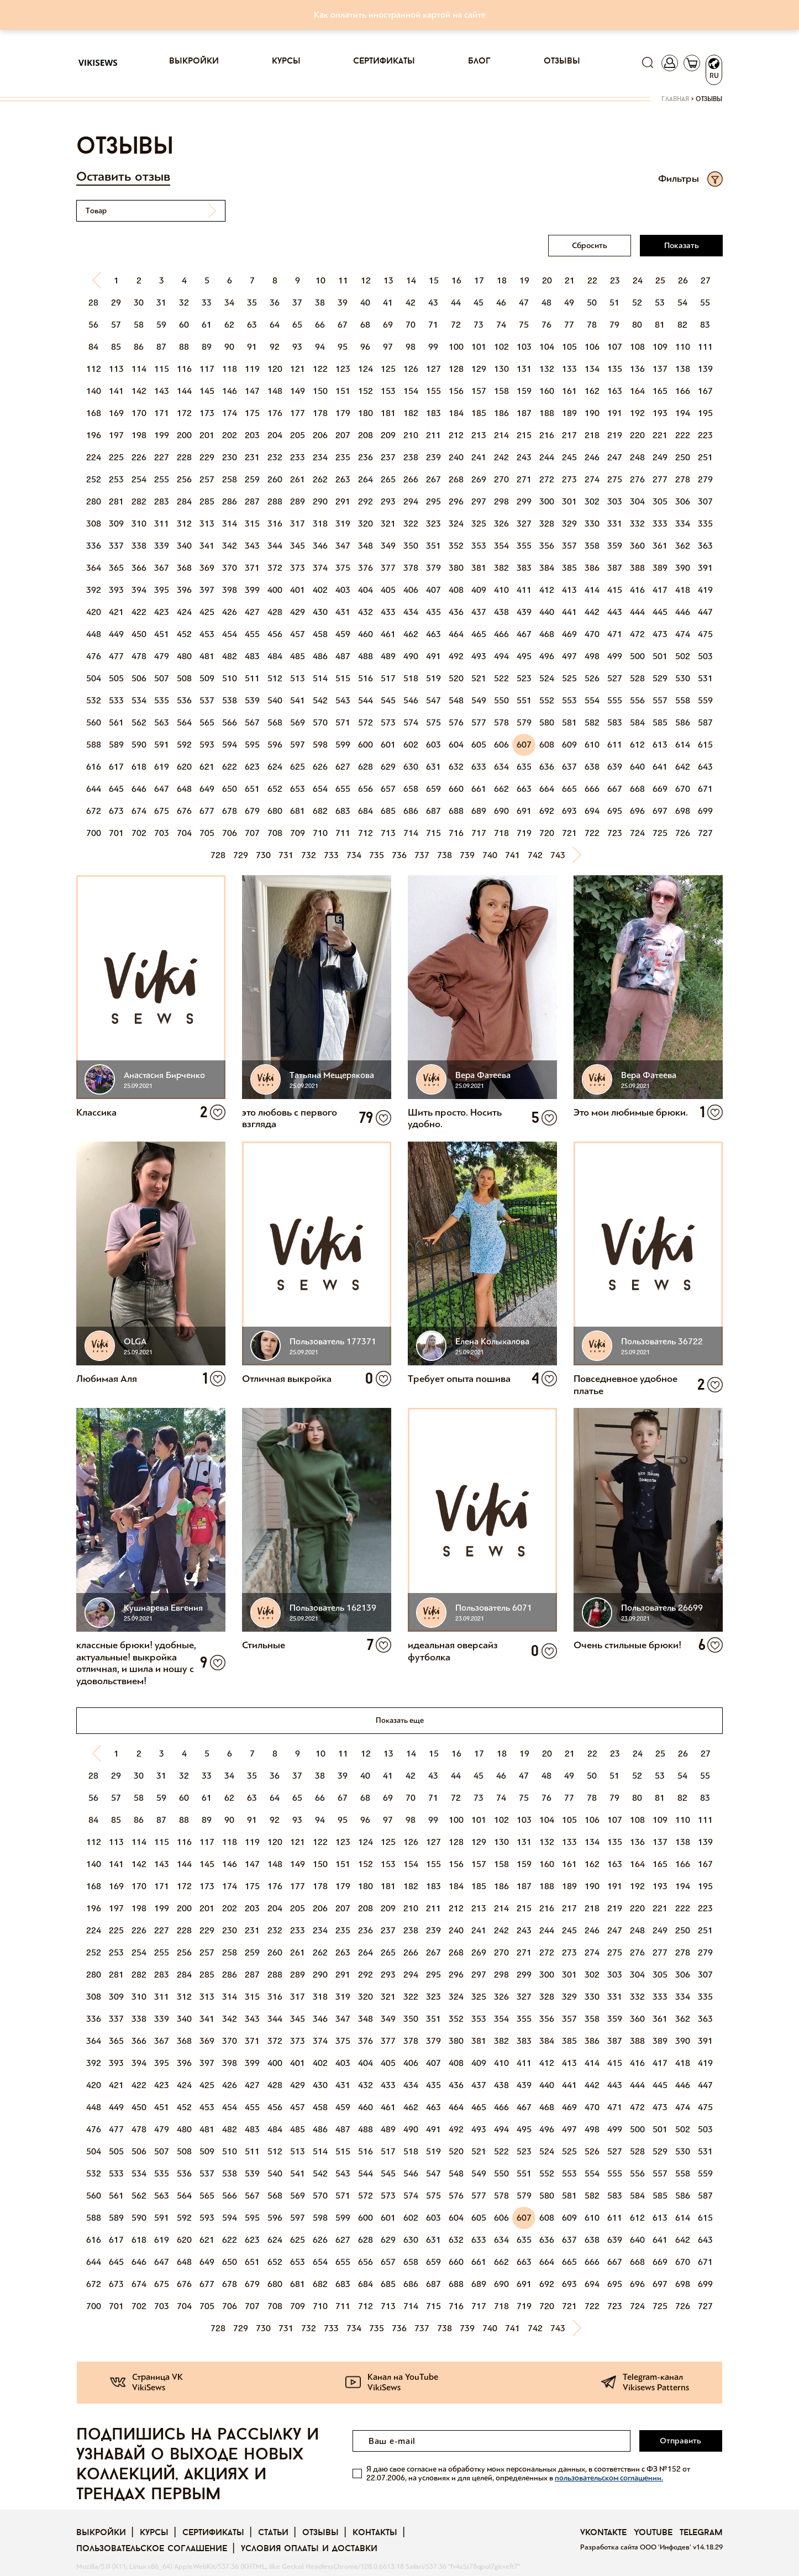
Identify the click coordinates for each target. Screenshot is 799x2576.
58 (139, 324)
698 (682, 811)
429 (297, 612)
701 (116, 833)
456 (274, 634)
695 (614, 811)
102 (501, 346)
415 (614, 590)
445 (660, 612)
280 (93, 501)
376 (365, 567)
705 (206, 833)
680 (274, 811)
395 (161, 590)
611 (614, 744)
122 (320, 369)
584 (637, 722)
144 (184, 391)
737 (421, 855)
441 (569, 612)
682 (320, 811)
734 (353, 855)
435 (433, 612)
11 (343, 280)
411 (524, 590)
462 (410, 634)
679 (252, 811)
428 (274, 612)
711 (342, 833)
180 (365, 413)
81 (660, 324)
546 (410, 700)
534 (139, 700)
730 (263, 855)
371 (252, 567)
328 (546, 523)
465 (478, 634)
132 (546, 369)
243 (524, 457)
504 (93, 678)
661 (478, 789)
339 (161, 545)
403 (342, 590)
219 (614, 435)
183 (433, 413)
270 (501, 479)
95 (343, 346)
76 (546, 324)
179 (342, 413)
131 (524, 369)
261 (297, 479)
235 (342, 457)
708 (274, 833)
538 (229, 700)
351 (433, 545)
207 (342, 435)
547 (433, 700)
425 (206, 612)
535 (161, 700)
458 (320, 634)
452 (184, 634)
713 (388, 833)
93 (297, 346)
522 (501, 678)
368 (184, 567)
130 (501, 369)
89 (207, 346)
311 (161, 523)
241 (478, 457)
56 (93, 324)
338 (139, 545)
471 (614, 634)
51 (614, 302)
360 (637, 545)
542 (320, 700)
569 (297, 722)
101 (478, 346)
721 (569, 833)
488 (365, 656)
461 (388, 634)
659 (433, 789)
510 (229, 678)
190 (592, 413)
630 (410, 766)
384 (546, 567)
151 (342, 391)
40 (365, 302)
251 (705, 457)
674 (139, 811)
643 (705, 766)
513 (297, 678)
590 (139, 744)
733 (331, 855)
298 (501, 501)
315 (252, 523)
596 (274, 744)
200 (184, 435)
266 (410, 479)
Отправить (680, 2441)
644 (93, 789)
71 (433, 324)
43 (433, 302)
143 (161, 391)
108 (637, 346)
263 (342, 479)
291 (342, 501)
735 (376, 855)
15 (434, 280)
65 (297, 324)
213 (478, 435)
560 (93, 722)
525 (569, 678)
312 (184, 523)
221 (660, 435)
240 (456, 457)
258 (229, 479)
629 (388, 766)
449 (116, 634)
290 (320, 501)
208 (365, 435)
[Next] (580, 855)
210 (410, 435)
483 (252, 656)
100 (456, 346)
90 (229, 346)
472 (637, 634)
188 (546, 413)
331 (614, 523)
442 (592, 612)
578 (501, 722)
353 (478, 545)
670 (682, 789)
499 (614, 656)
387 (614, 567)
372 (274, 567)
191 (614, 413)
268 (456, 479)
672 (93, 811)
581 (569, 722)
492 (456, 656)
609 (569, 744)
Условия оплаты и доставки (309, 2549)
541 (297, 700)
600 (365, 744)
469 (569, 634)
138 (682, 369)
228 (184, 457)
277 (660, 479)
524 (546, 678)
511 (252, 678)
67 (343, 324)
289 (297, 501)
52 (637, 302)
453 (206, 634)
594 (229, 744)
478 (139, 656)
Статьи (273, 2532)
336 (93, 545)
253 (116, 479)
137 (660, 369)
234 (320, 457)
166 (682, 391)
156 (456, 391)
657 (388, 789)
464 (456, 634)
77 (569, 324)
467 (524, 634)
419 (705, 590)
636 (546, 766)
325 (478, 523)
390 (682, 567)
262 (320, 479)
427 (252, 612)
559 (705, 700)
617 (116, 766)
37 (297, 302)
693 (569, 811)
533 (116, 700)
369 (206, 567)
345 (297, 545)
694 (592, 811)
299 (524, 501)
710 (320, 833)
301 (569, 501)
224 (93, 457)
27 (706, 280)
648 (184, 789)
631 (433, 766)
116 (184, 369)
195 (705, 413)
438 (501, 612)
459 (342, 634)
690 (501, 811)
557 (660, 700)
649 (206, 789)
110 (682, 346)
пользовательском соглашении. (609, 2478)
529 (660, 678)
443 (614, 612)
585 (660, 722)
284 (184, 501)
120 (274, 369)
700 (93, 833)
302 (592, 501)
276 (637, 479)
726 (682, 833)
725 (660, 833)
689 (478, 811)
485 (297, 656)
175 (252, 413)
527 (614, 678)
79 (614, 324)
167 (705, 391)
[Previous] (94, 281)
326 (501, 523)
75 (524, 324)
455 (252, 634)
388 (637, 567)
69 (388, 324)
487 (342, 656)
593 (206, 744)
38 (320, 302)
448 (93, 634)
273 (569, 479)
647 (161, 789)
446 (682, 612)
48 (546, 302)
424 (184, 612)
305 (660, 501)
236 (365, 457)
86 (139, 346)
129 (478, 369)
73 (478, 324)
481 (206, 656)
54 (682, 302)
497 (569, 656)
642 (682, 766)
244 (546, 457)
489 (388, 656)
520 (456, 678)
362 (682, 545)
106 (592, 346)
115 (161, 369)
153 (388, 391)
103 (524, 346)
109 (660, 346)
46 (501, 302)
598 (320, 744)
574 (410, 722)
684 (365, 811)
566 (229, 722)
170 (139, 413)
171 (161, 413)
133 (569, 369)
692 (546, 811)
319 (342, 523)
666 (592, 789)
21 (570, 280)
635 (524, 766)
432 (365, 612)
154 (410, 391)
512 (274, 678)
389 (660, 567)
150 (320, 391)
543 (342, 700)
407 (433, 590)
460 (365, 634)
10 (320, 280)
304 (637, 501)
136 (637, 369)
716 (456, 833)
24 (638, 280)
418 (682, 590)
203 (252, 435)
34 (229, 302)
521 (478, 678)
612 (637, 744)
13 (388, 280)
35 (252, 302)
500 (637, 656)
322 (410, 523)
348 (365, 545)
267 (433, 479)
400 (274, 590)
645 (116, 789)
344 (274, 545)
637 (569, 766)
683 (342, 811)
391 (705, 567)
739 (467, 855)
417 (660, 590)
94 (320, 346)
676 (184, 811)
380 (456, 567)
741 (512, 855)
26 (683, 280)
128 (456, 369)
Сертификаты (384, 61)
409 (478, 590)
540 (274, 700)
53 (660, 302)
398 (229, 590)
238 (410, 457)
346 (320, 545)
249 (660, 457)
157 (478, 391)
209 (388, 435)
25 (660, 280)
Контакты (375, 2532)
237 (388, 457)
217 (569, 435)
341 (206, 545)
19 (524, 280)
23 (615, 280)
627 (342, 766)
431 (342, 612)
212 (456, 435)
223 (705, 435)
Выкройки (194, 61)
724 (637, 833)
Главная (675, 99)
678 (229, 811)
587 (705, 722)
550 (501, 700)
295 (433, 501)
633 (478, 766)
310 (139, 523)
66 (320, 324)
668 (637, 789)
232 (274, 457)
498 (592, 656)
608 (546, 744)
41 (388, 302)
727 (705, 833)
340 (184, 545)
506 (139, 678)
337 (116, 545)
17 (479, 280)
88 (184, 346)
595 (252, 744)
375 (342, 567)
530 (682, 678)
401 (297, 590)
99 (433, 346)
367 (161, 567)
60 (184, 324)
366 (139, 567)
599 (342, 744)
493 (478, 656)
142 (139, 391)
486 (320, 656)
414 (592, 590)
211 (433, 435)
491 (433, 656)
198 (139, 435)
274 (592, 479)
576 (456, 722)
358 (592, 545)
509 (206, 678)
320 (365, 523)
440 (546, 612)
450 (139, 634)
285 (206, 501)
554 (592, 700)
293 (388, 501)
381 (478, 567)
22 (592, 280)
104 (546, 346)
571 (342, 722)
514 (320, 678)
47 (524, 302)
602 (410, 744)
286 (229, 501)
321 (388, 523)
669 (660, 789)
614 (682, 744)
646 (139, 789)
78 (592, 324)
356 (546, 545)
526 (592, 678)
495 (524, 656)
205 (297, 435)
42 (411, 302)
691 (524, 811)
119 (252, 369)
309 (116, 523)
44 (456, 302)
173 (206, 413)
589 (116, 744)
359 (614, 545)
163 (614, 391)
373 (297, 567)
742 (535, 855)
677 (206, 811)
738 (444, 855)
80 (637, 324)
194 (682, 413)
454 (229, 634)
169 (116, 413)
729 (240, 855)
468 (546, 634)
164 (637, 391)
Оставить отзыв (123, 177)
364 (93, 567)
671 (705, 789)
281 (116, 501)
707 (252, 833)
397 (206, 590)
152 (365, 391)
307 (705, 501)
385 (569, 567)
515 (342, 678)
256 (184, 479)
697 (660, 811)
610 (592, 744)
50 (592, 302)
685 (388, 811)
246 (592, 457)
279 (705, 479)
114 (139, 369)
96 (365, 346)
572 (365, 722)
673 (116, 811)
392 (93, 590)
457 (297, 634)
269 (478, 479)
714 (410, 833)
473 (660, 634)
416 (637, 590)
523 (524, 678)
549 (478, 700)
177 (297, 413)
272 (546, 479)
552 (546, 700)
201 (206, 435)
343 (252, 545)
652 (274, 789)
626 (320, 766)
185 (478, 413)
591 (161, 744)
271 (524, 479)
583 (614, 722)
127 (433, 369)
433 (388, 612)
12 (366, 280)
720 (546, 833)
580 (546, 722)
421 (116, 612)
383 (524, 567)
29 (116, 302)
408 (456, 590)
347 (342, 545)
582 (592, 722)
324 (456, 523)
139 (705, 369)
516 (365, 678)
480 (184, 656)
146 (229, 391)
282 (139, 501)
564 (184, 722)
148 (274, 391)
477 (116, 656)
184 (456, 413)
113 (116, 369)
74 (501, 324)
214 (501, 435)
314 (229, 523)
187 (524, 413)
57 (116, 324)
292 (365, 501)
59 (161, 324)
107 (614, 346)
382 (501, 567)
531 (705, 678)
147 (252, 391)
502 (682, 656)
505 (116, 678)
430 (320, 612)
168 (93, 413)
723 (614, 833)
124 (365, 369)
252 (93, 479)
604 (456, 744)
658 (410, 789)
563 (161, 722)
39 (343, 302)
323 (433, 523)
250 (682, 457)
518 (410, 678)
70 (411, 324)
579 (524, 722)
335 (705, 523)
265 (388, 479)
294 (410, 501)
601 (388, 744)
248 (637, 457)
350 (410, 545)
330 (592, 523)
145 (206, 391)
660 (456, 789)
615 (705, 744)
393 (116, 590)
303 (614, 501)
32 (184, 302)
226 (139, 457)
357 (569, 545)
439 (524, 612)
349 (388, 545)
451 (161, 634)
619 (161, 766)
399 (252, 590)
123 (342, 369)
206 (320, 435)
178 (320, 413)
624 (274, 766)
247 (614, 457)
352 (456, 545)
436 (456, 612)
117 (206, 369)
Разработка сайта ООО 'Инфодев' (636, 2547)
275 (614, 479)
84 (93, 346)
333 (660, 523)
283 (161, 501)
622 (229, 766)
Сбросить (589, 245)
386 (592, 567)
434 (410, 612)
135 (614, 369)
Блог (479, 61)
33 (207, 302)
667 (614, 789)
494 (501, 656)
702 (139, 833)
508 (184, 678)
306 (682, 501)
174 (229, 413)
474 (682, 634)
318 (320, 523)
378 (410, 567)
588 (93, 744)
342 (229, 545)
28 (93, 302)
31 (161, 302)
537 (206, 700)
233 (297, 457)
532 (93, 700)
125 (388, 369)
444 (637, 612)
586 (682, 722)
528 (637, 678)
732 (308, 855)
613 (660, 744)
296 (456, 501)
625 (297, 766)
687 (433, 811)
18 (502, 280)
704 (184, 833)
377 (388, 567)
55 (705, 302)
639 (614, 766)
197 (116, 435)
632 (456, 766)
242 (501, 457)
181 (388, 413)
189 (569, 413)
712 (365, 833)
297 (478, 501)
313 (206, 523)
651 (252, 789)
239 (433, 457)
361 (660, 545)
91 (252, 346)
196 (93, 435)
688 (456, 811)
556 (637, 700)
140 (93, 391)
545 (388, 700)
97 (388, 346)
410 (501, 590)
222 (682, 435)
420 (93, 612)
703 (161, 833)
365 (116, 567)
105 (569, 346)
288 (274, 501)
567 (252, 722)
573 (388, 722)
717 (478, 833)
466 (501, 634)
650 (229, 789)
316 (274, 523)
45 (478, 302)
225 (116, 457)
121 (297, 369)
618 (139, 766)
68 (365, 324)
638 (592, 766)
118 (229, 369)
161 (569, 391)
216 (546, 435)
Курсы (286, 61)
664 (546, 789)
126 (410, 369)
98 (411, 346)
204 (274, 435)
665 (569, 789)
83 (705, 324)
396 (184, 590)
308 (93, 523)
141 (116, 391)
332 (637, 523)
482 (229, 656)
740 (489, 855)
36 (275, 302)
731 (285, 855)
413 (569, 590)
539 (252, 700)
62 (229, 324)
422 (139, 612)
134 (592, 369)
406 (410, 590)
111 (705, 346)
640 (637, 766)
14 (411, 280)
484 (274, 656)
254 (139, 479)
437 (478, 612)
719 (524, 833)
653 (297, 789)
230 (229, 457)
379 (433, 567)
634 (501, 766)
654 (320, 789)
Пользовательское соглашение (151, 2549)
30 (139, 302)
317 (297, 523)
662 (501, 789)
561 (116, 722)
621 (206, 766)
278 (682, 479)
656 (365, 789)
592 (184, 744)
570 (320, 722)
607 (524, 744)
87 (161, 346)
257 (206, 479)
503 (705, 656)
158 (501, 391)
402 (320, 590)
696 (637, 811)
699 (705, 811)
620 (184, 766)
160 (546, 391)
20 (547, 280)
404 (365, 590)
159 (524, 391)
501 (660, 656)
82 (682, 324)
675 (161, 811)
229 (206, 457)
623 (252, 766)
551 (524, 700)
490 (410, 656)
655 (342, 789)
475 (705, 634)
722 (592, 833)
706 (229, 833)
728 (218, 855)
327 (524, 523)
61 (207, 324)
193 (660, 413)
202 (229, 435)
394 (139, 590)
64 (275, 324)
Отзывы (562, 61)
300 (546, 501)
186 (501, 413)
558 (682, 700)
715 (433, 833)
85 (116, 346)
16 (456, 280)
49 (569, 302)
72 (456, 324)
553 (569, 700)
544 (365, 700)
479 (161, 656)
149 (297, 391)
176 (274, 413)
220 (637, 435)
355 (524, 545)
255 (161, 479)
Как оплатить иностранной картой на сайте (400, 14)
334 (682, 523)
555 (614, 700)
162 (592, 391)
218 (592, 435)
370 (229, 567)
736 (399, 855)
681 (297, 811)
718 (501, 833)
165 (660, 391)
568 (274, 722)
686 (410, 811)
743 (557, 855)
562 (139, 722)
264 (365, 479)
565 (206, 722)
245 (569, 457)
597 (297, 744)
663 (524, 789)
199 (161, 435)
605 (478, 744)
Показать (681, 245)
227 (161, 457)
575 (433, 722)
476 (93, 656)
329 (569, 523)
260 (274, 479)
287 (252, 501)
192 (637, 413)
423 (161, 612)
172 (184, 413)
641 (660, 766)
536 (184, 700)
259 (252, 479)
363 (705, 545)
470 (592, 634)
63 (252, 324)
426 (229, 612)
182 (410, 413)
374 (320, 567)
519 (433, 678)
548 (456, 700)
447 (705, 612)
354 (501, 545)
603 (433, 744)
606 (501, 744)
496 (546, 656)
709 (297, 833)
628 (365, 766)
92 (275, 346)
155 (433, 391)
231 (252, 457)
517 (388, 678)
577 (478, 722)
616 (93, 766)
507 (161, 678)
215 (524, 435)
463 (433, 634)
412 (546, 590)
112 (93, 369)
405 (388, 590)
